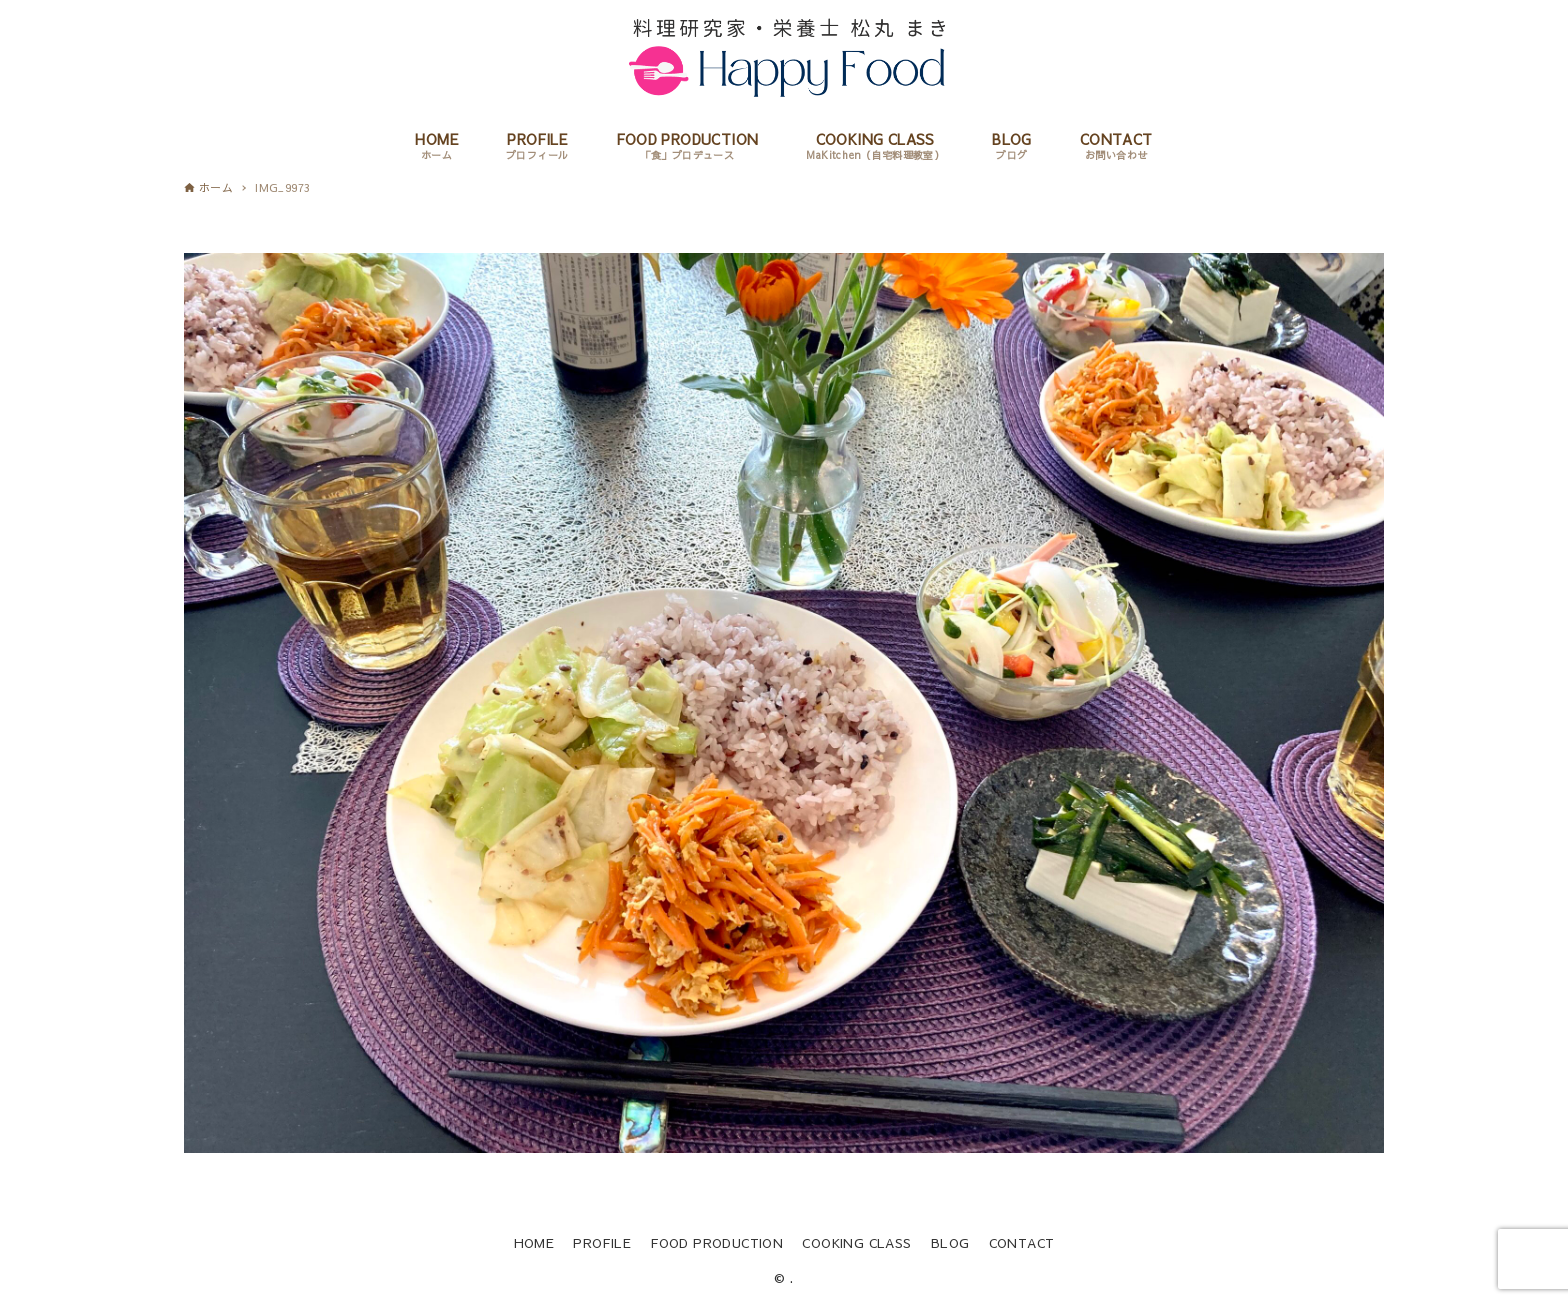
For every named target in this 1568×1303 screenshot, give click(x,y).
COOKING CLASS (856, 1242)
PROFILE (602, 1242)
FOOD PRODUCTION (716, 1242)
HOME (534, 1242)
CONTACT (1022, 1242)
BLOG (950, 1242)
